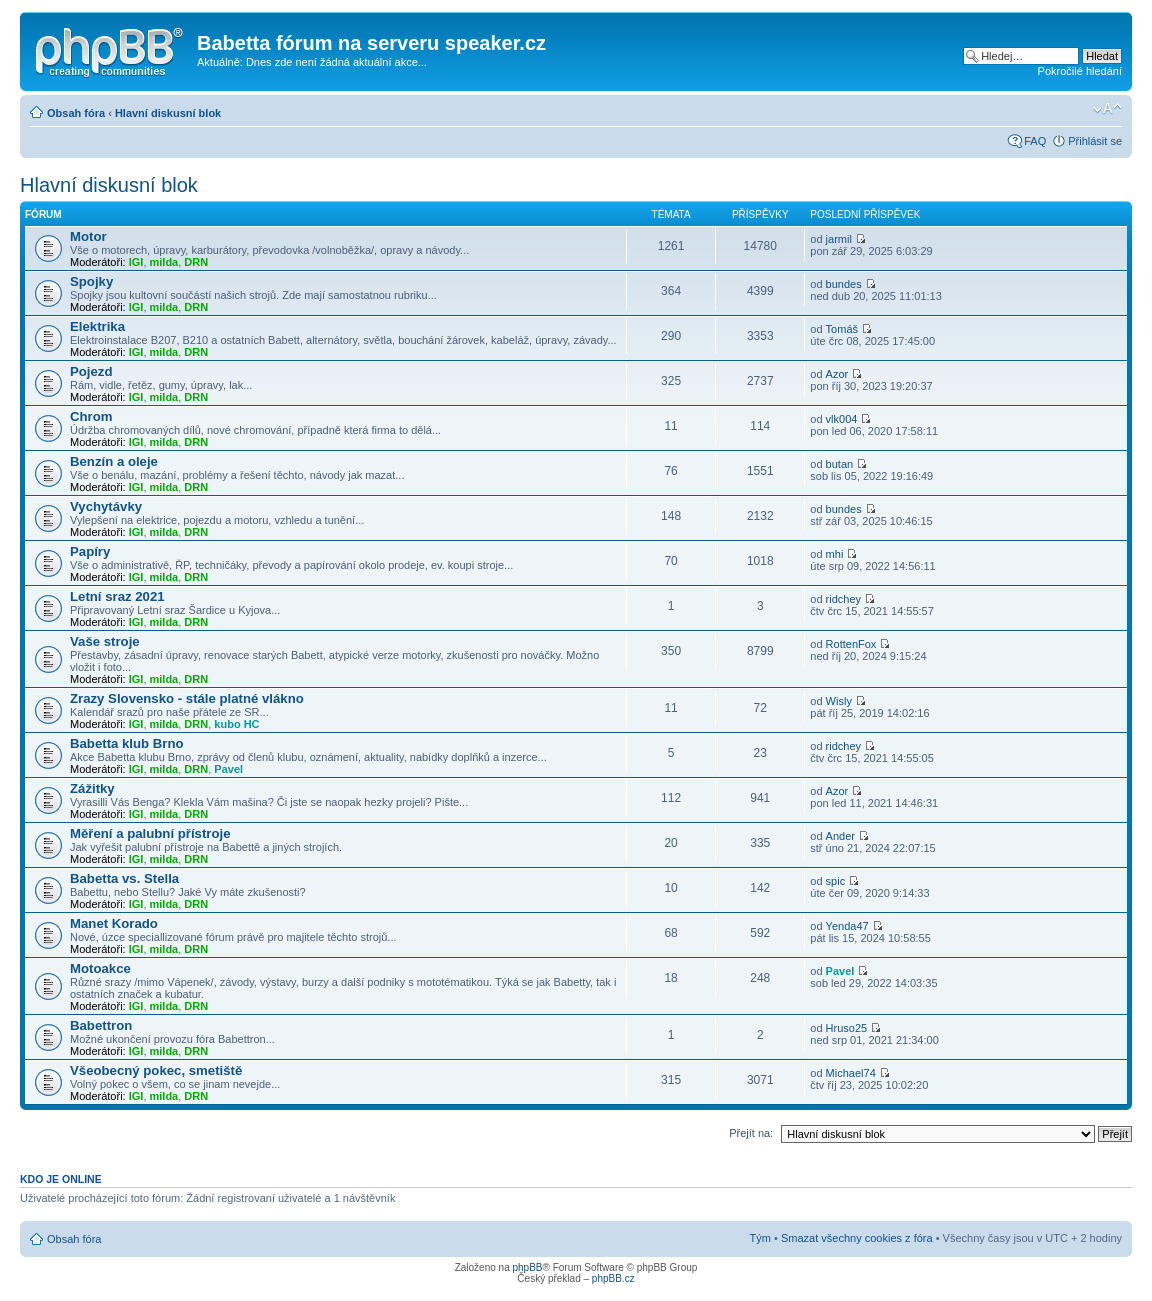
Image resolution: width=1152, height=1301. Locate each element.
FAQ (1035, 141)
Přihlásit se (1095, 141)
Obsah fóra (76, 113)
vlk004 (842, 419)
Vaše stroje (105, 641)
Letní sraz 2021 (117, 596)
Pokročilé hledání (1080, 71)
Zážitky (92, 788)
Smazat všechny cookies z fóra (857, 1238)
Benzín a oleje (114, 461)
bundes (844, 284)
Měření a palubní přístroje (150, 833)
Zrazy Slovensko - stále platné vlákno (187, 698)
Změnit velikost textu (1107, 109)
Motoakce (100, 968)
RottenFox (851, 644)
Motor (88, 236)
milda (164, 262)
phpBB (527, 1267)
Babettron (101, 1025)
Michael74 (851, 1073)
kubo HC (236, 724)
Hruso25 (847, 1028)
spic (836, 881)
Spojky (91, 281)
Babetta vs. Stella (124, 878)
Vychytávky (106, 506)
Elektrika (97, 326)
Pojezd (91, 371)
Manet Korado (114, 923)
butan (840, 464)
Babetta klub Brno (127, 743)
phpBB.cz (613, 1278)
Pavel (228, 769)
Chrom (91, 416)
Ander (840, 836)
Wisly (839, 701)
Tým (760, 1238)
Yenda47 (847, 926)
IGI (136, 262)
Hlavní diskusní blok (168, 113)
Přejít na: (751, 1133)
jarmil (839, 239)
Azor (837, 374)
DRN (196, 262)
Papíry (90, 551)
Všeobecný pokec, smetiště (156, 1070)
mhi (835, 554)
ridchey (843, 599)
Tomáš (842, 329)
